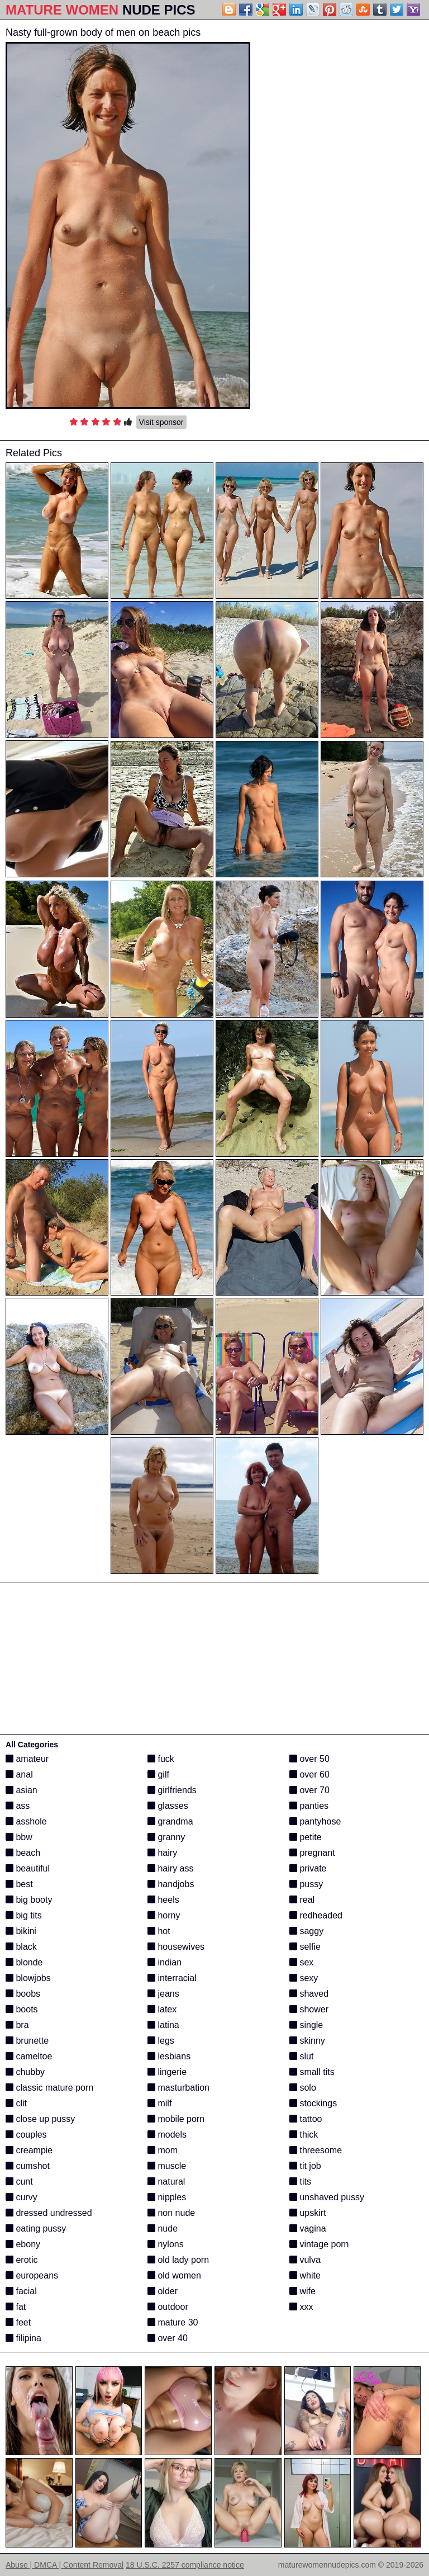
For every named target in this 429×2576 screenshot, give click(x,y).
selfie (305, 1946)
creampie (29, 2150)
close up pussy (40, 2119)
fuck (160, 1759)
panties (308, 1806)
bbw (19, 1837)
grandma (170, 1821)
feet (18, 2322)
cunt (19, 2181)
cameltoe (29, 2056)
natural (166, 2181)
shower (308, 2009)
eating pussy (36, 2228)
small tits (312, 2072)
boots (22, 2009)
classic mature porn (49, 2087)
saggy (306, 1931)
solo (302, 2087)
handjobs (170, 1884)
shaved (308, 1993)
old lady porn (178, 2260)
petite (305, 1837)
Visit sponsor (161, 422)
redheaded (315, 1915)
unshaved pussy (326, 2197)
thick (303, 2134)
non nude (171, 2213)
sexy (303, 1978)
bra (17, 2025)
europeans (32, 2275)
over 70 (309, 1790)
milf (159, 2103)
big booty (29, 1899)
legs (160, 2040)
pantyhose (315, 1821)
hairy (162, 1852)
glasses (167, 1806)
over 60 (309, 1774)
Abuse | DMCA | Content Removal (64, 2564)
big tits (24, 1915)
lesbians (168, 2056)
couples (26, 2134)
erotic (22, 2260)
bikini (21, 1931)
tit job (305, 2166)
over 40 (167, 2338)
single (306, 2025)
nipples (166, 2197)
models (167, 2134)
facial (21, 2291)
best (19, 1884)
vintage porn (319, 2244)
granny (166, 1837)
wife (302, 2291)
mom (162, 2150)
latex (162, 2009)
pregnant (312, 1852)
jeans (163, 1993)
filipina (23, 2338)
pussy (306, 1884)
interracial (172, 1978)
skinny (307, 2040)
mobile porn (175, 2119)
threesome (315, 2150)
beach (23, 1852)
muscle (166, 2166)
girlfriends (172, 1790)
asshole (26, 1821)
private (307, 1868)
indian (164, 1962)
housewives (175, 1946)
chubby (25, 2072)
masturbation (178, 2087)
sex (301, 1962)
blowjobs (28, 1978)
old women (174, 2275)
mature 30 (172, 2322)
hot (158, 1931)
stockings (313, 2103)
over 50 (309, 1759)
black (21, 1946)
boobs (23, 1993)
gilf (158, 1774)
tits (300, 2181)
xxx (301, 2307)
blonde (24, 1962)
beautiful (28, 1868)
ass (18, 1806)
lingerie (167, 2072)
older (162, 2291)
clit (16, 2103)
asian (21, 1790)
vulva (305, 2260)
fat (16, 2307)
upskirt (307, 2213)
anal (19, 1774)
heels (163, 1899)
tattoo (305, 2119)
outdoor (167, 2307)
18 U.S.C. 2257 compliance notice (185, 2564)
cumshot (28, 2166)
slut (301, 2056)
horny (163, 1915)
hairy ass (170, 1868)
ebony (23, 2244)
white (305, 2275)
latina (163, 2025)
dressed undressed (49, 2213)
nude (162, 2228)
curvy (21, 2197)
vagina (307, 2228)
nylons (165, 2244)
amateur (27, 1759)
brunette (27, 2040)
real (301, 1899)
